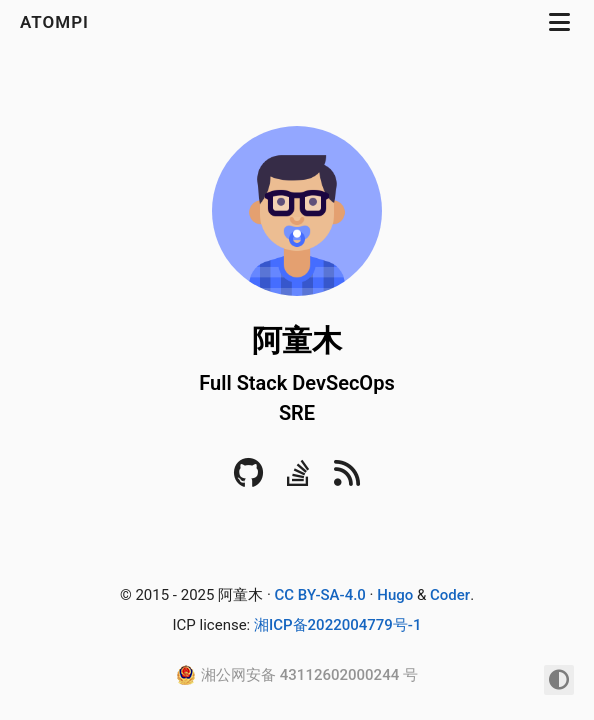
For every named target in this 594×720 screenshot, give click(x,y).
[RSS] (347, 479)
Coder (450, 595)
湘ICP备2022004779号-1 (338, 625)
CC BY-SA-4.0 (320, 595)
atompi (57, 22)
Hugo (395, 595)
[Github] (248, 479)
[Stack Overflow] (298, 479)
